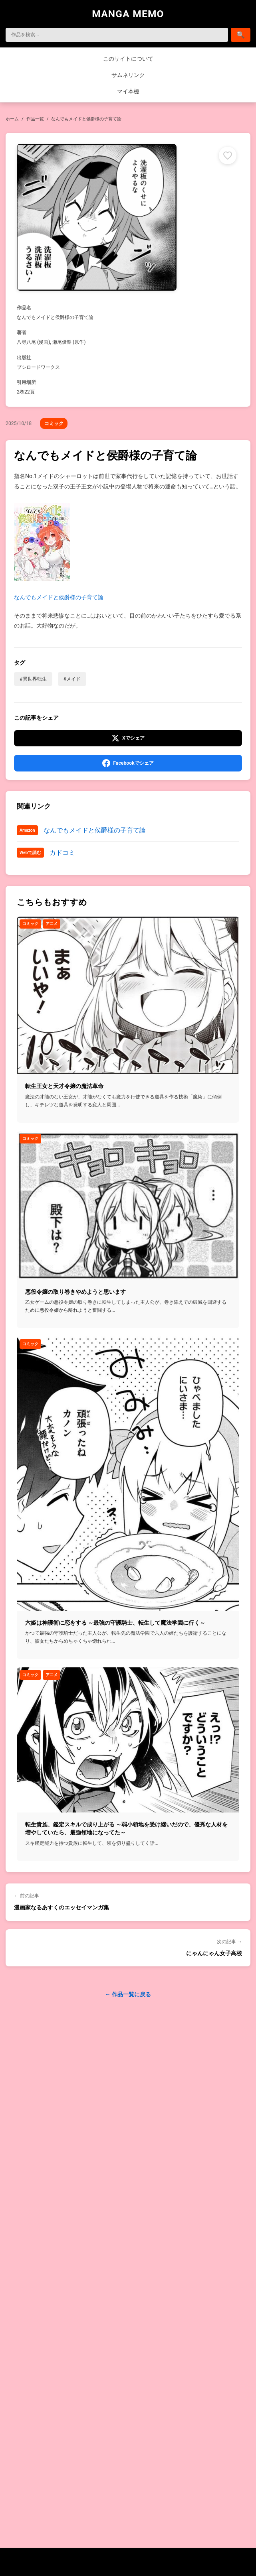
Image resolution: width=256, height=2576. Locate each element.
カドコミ (62, 852)
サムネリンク (128, 75)
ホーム (12, 119)
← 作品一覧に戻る (128, 1994)
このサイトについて (128, 58)
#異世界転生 (33, 679)
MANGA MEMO (128, 14)
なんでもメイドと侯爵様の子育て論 (58, 551)
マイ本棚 (128, 91)
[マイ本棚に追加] (227, 155)
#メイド (72, 679)
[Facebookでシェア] (128, 763)
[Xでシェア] (128, 738)
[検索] (117, 35)
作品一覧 (35, 119)
